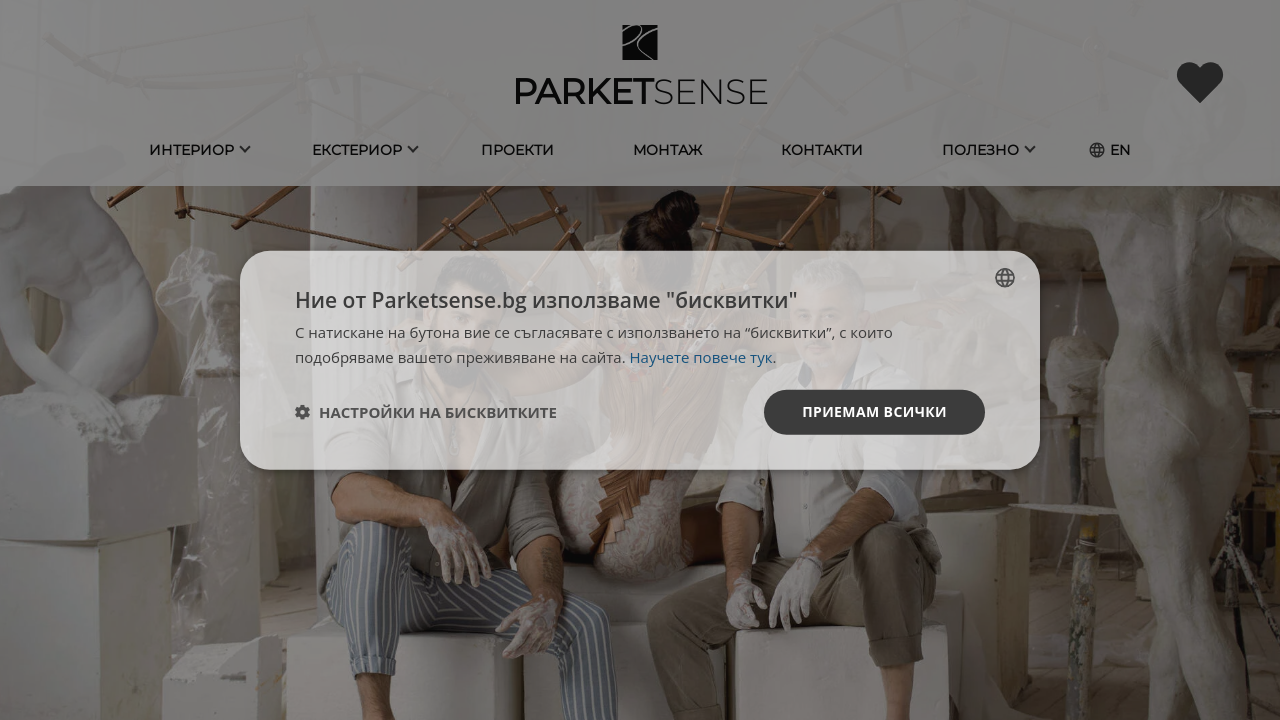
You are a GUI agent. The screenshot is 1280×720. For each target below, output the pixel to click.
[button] (426, 412)
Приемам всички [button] (874, 411)
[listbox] (1005, 278)
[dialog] (640, 360)
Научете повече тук (701, 357)
